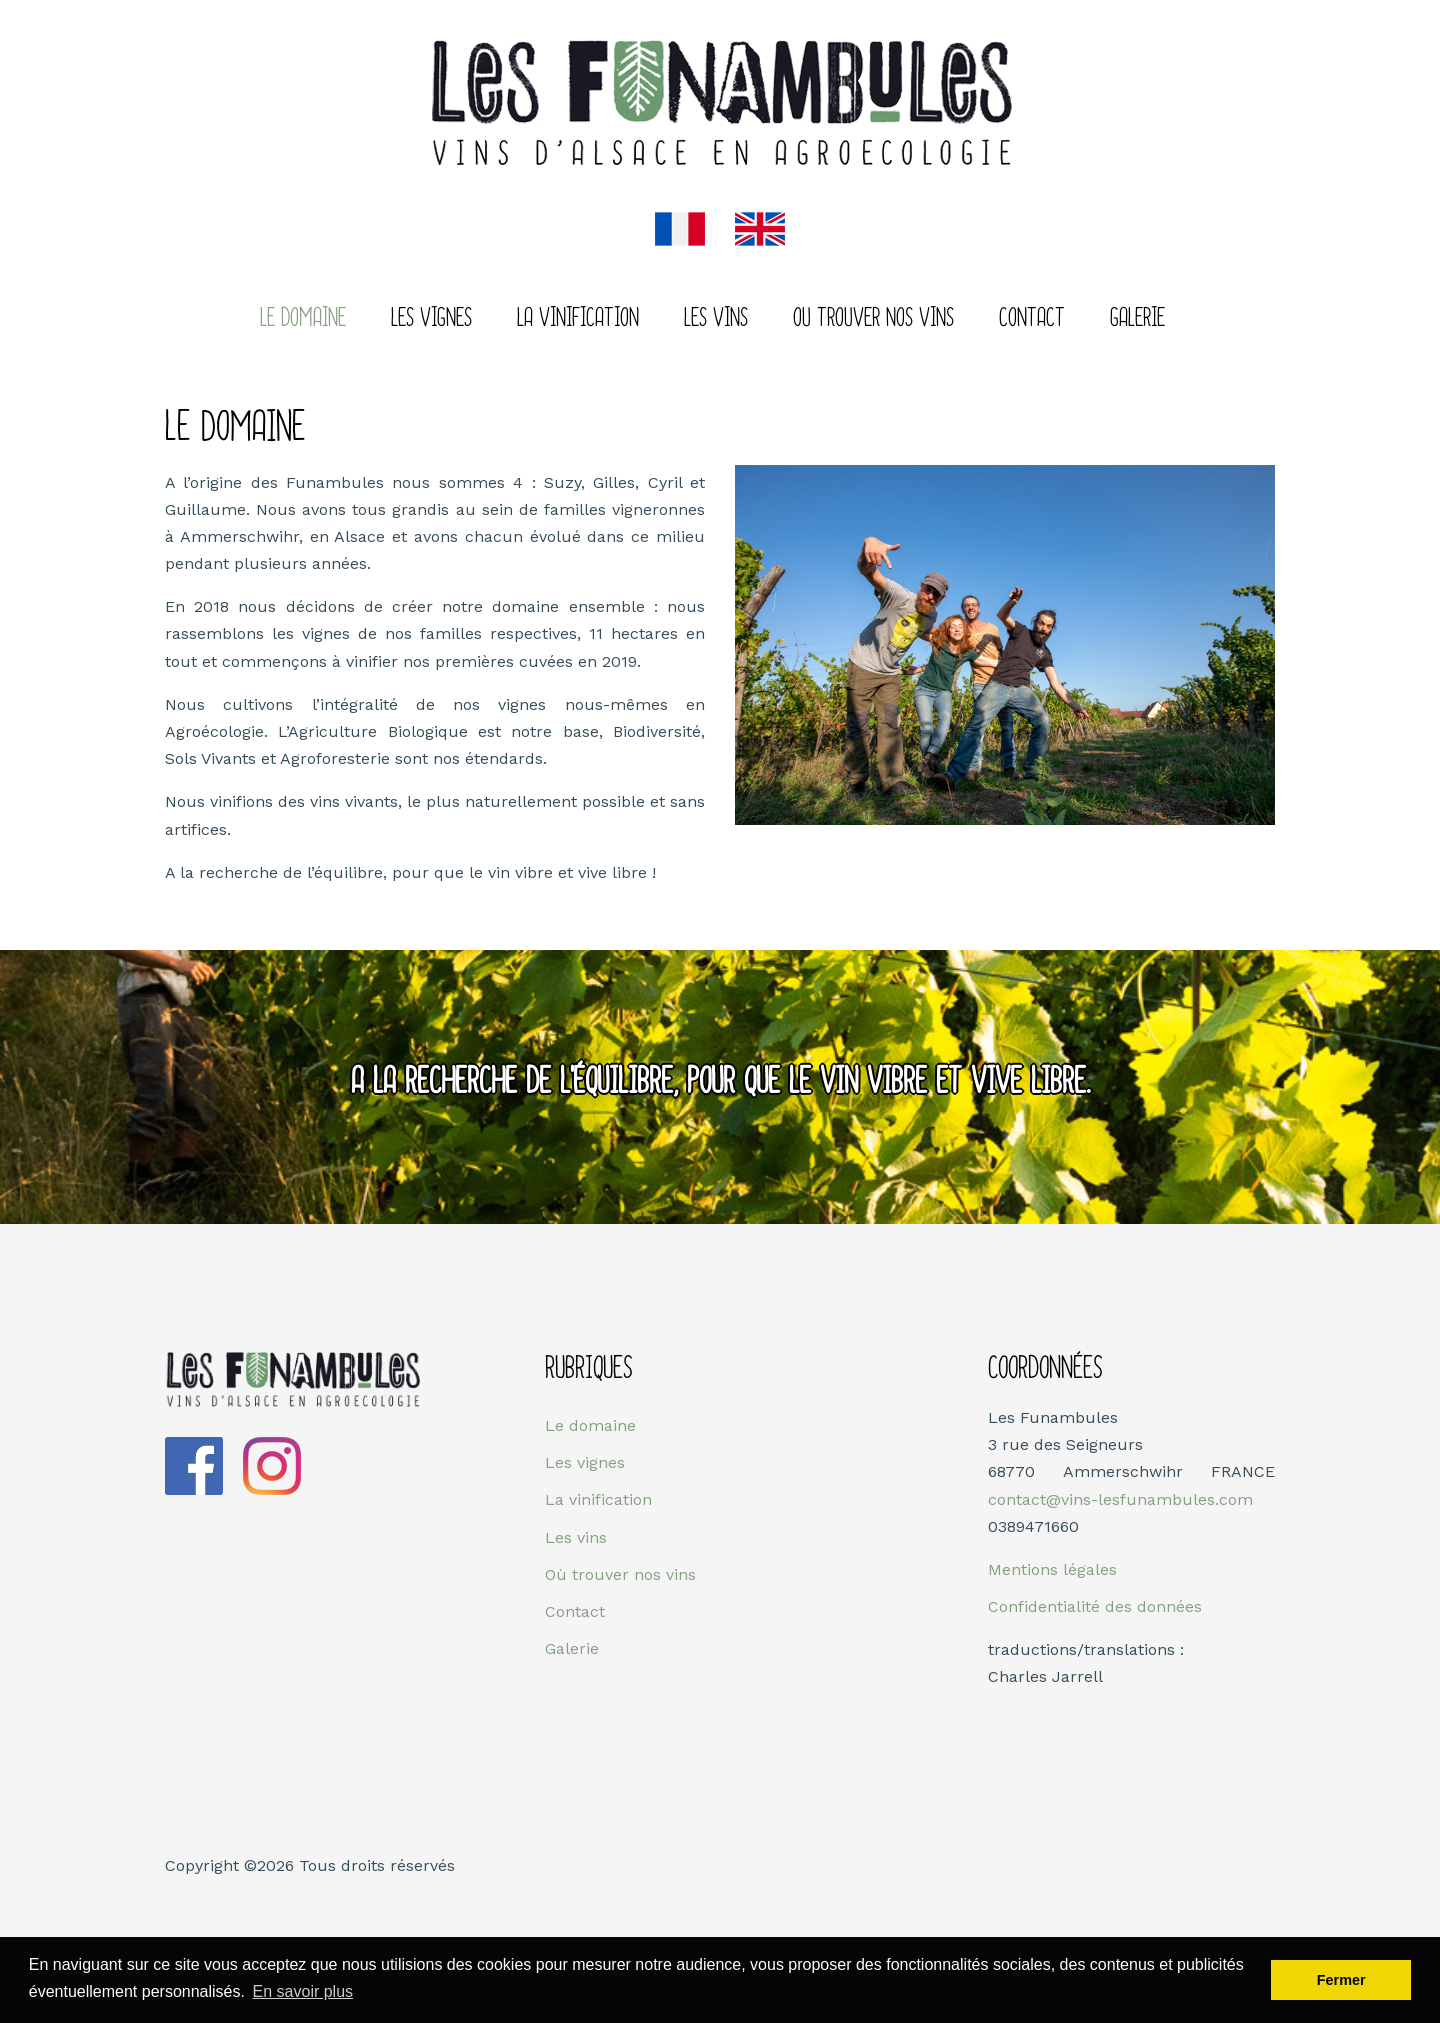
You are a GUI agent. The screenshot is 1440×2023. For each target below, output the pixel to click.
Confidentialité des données (1095, 1606)
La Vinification (578, 319)
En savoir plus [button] (303, 1991)
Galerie (1137, 319)
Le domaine (303, 319)
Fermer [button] (1341, 1980)
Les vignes (431, 319)
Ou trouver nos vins (873, 319)
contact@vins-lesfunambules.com (1120, 1499)
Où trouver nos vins (620, 1574)
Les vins (716, 319)
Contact (1032, 319)
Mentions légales (1052, 1569)
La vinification (598, 1499)
